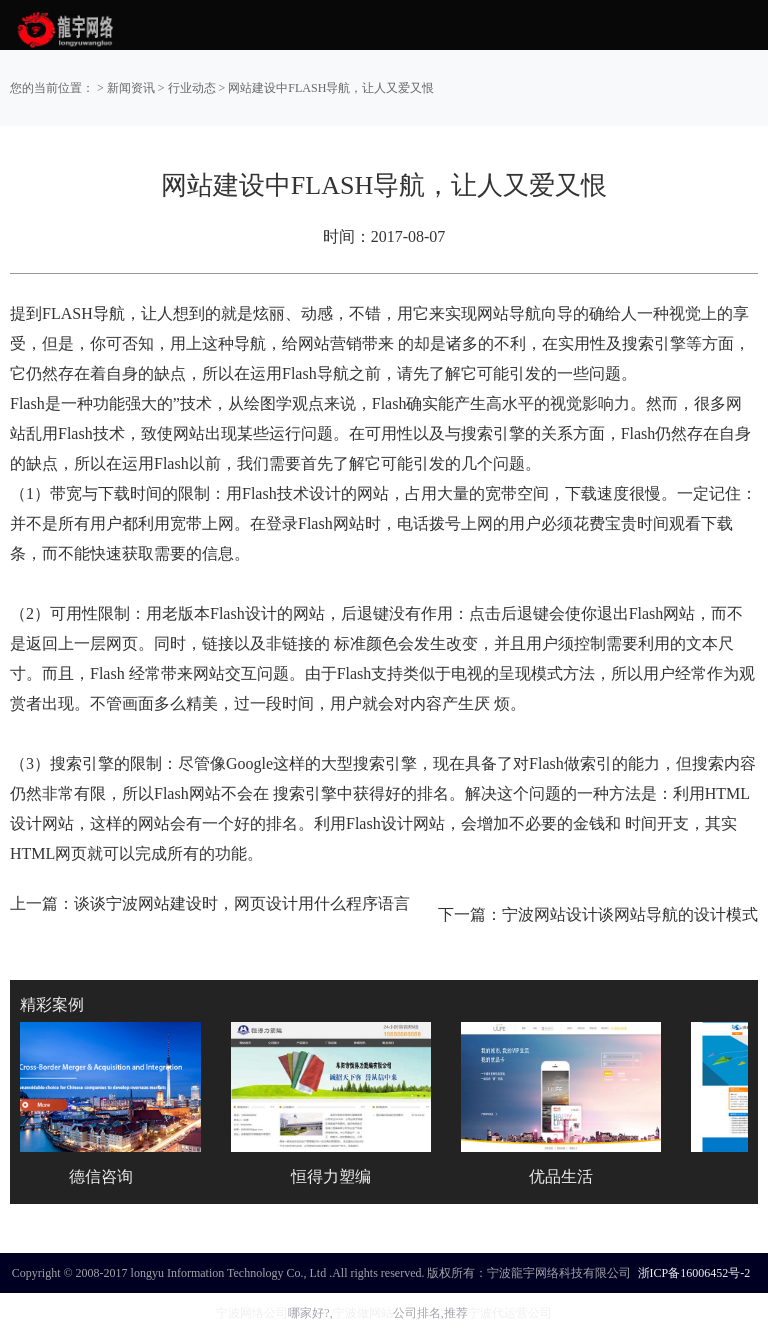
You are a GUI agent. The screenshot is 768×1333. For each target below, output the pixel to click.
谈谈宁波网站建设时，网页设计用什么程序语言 (242, 903)
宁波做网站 (363, 1313)
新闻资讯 (131, 88)
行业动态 (192, 88)
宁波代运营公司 (510, 1313)
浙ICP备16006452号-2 (694, 1273)
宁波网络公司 (252, 1313)
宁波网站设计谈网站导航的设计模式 (630, 914)
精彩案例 (52, 1004)
